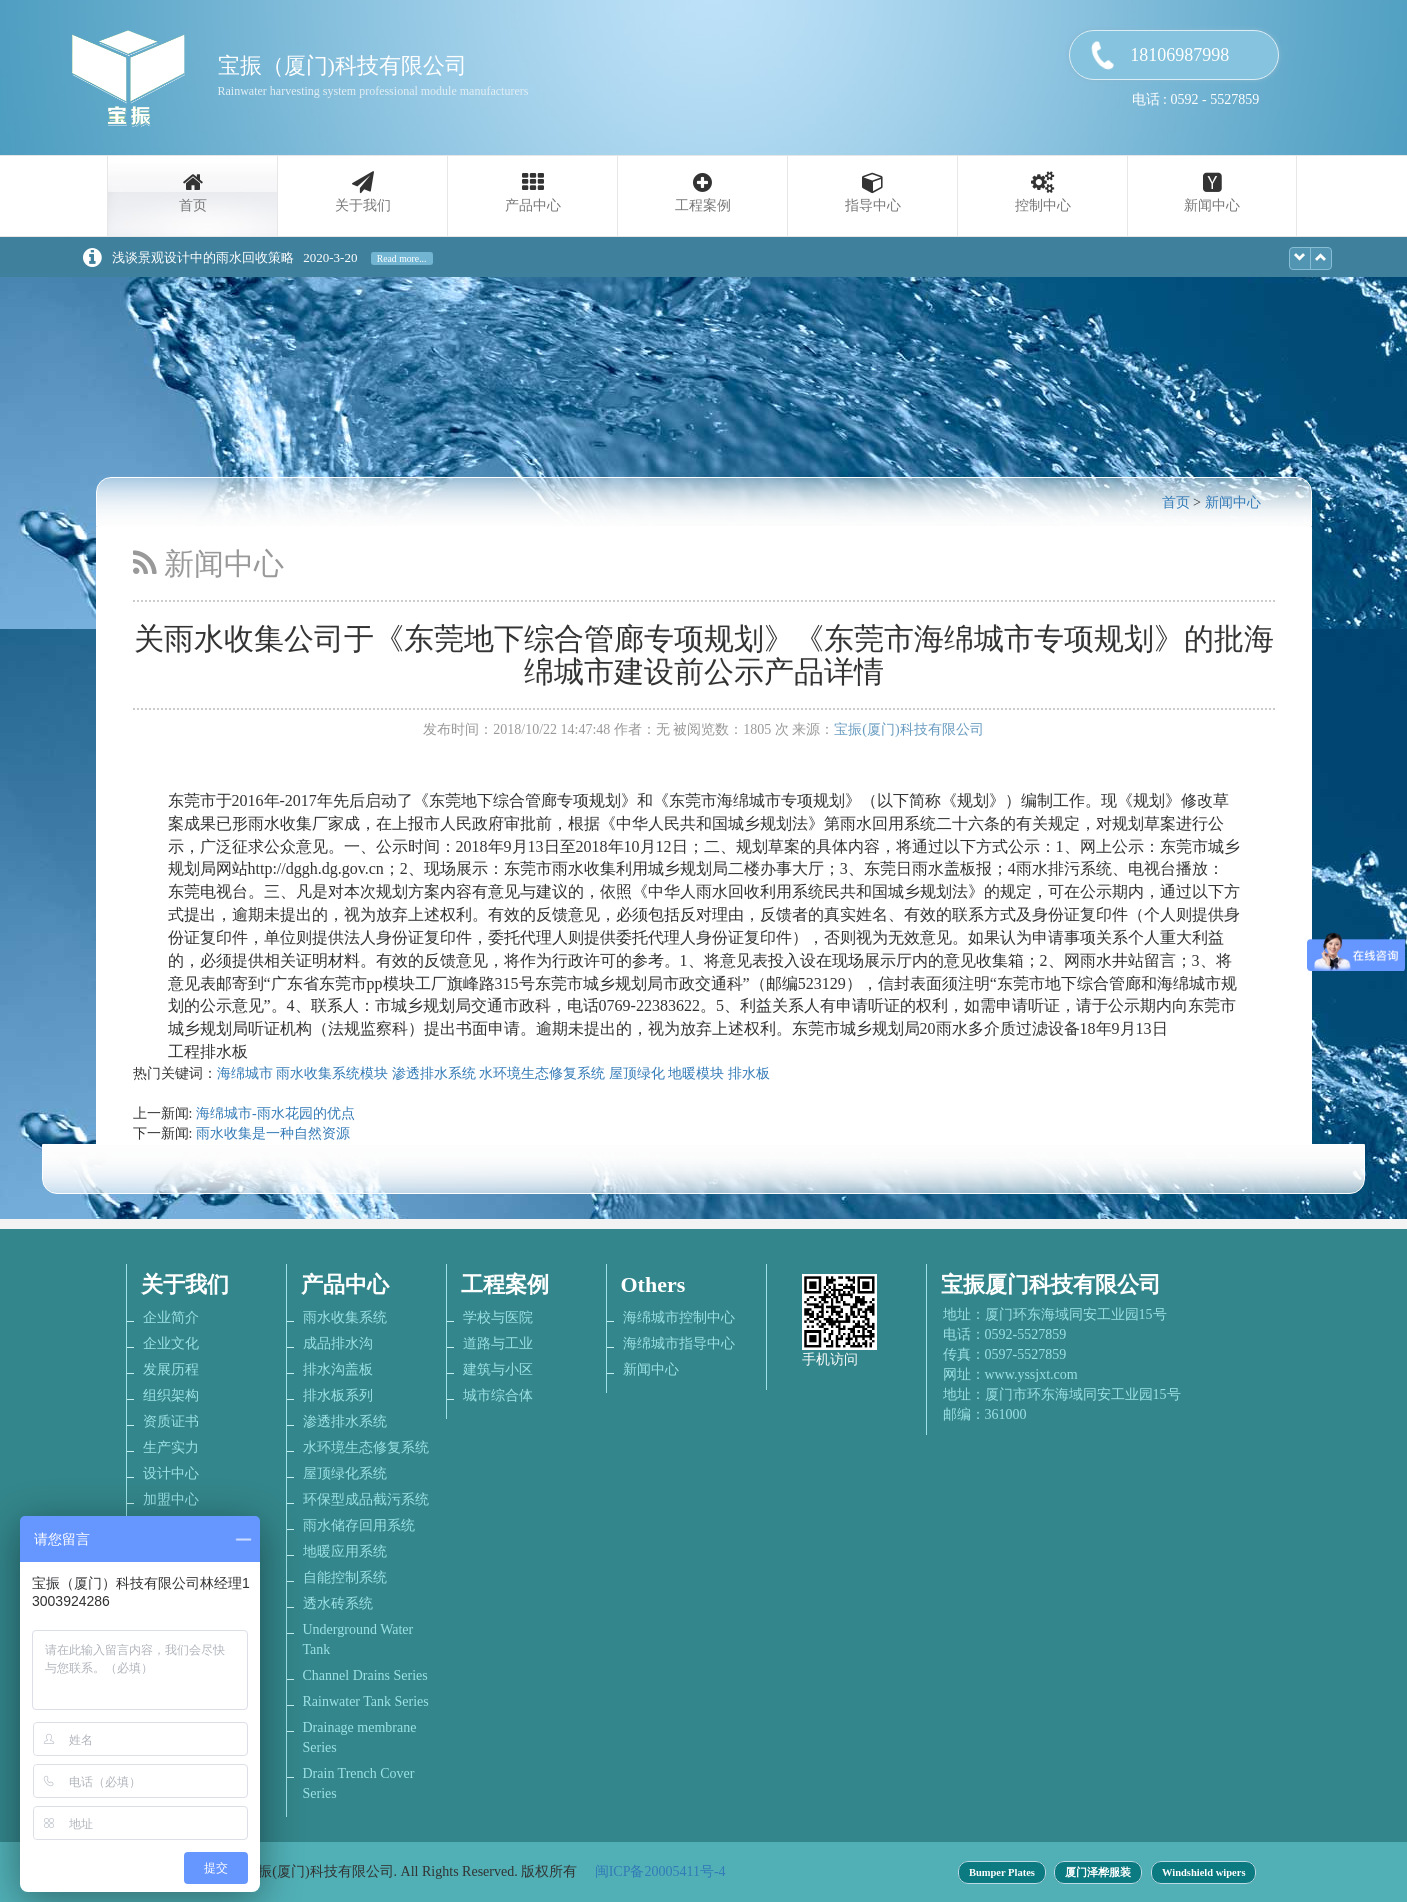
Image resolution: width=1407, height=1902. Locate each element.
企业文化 (171, 1343)
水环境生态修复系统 (542, 1073)
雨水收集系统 (345, 1317)
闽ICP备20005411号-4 (660, 1871)
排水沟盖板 (338, 1369)
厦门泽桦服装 (1098, 1872)
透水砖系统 (338, 1603)
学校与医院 (498, 1317)
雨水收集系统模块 (332, 1073)
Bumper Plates (1002, 1872)
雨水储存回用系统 (359, 1525)
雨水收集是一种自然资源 (273, 1133)
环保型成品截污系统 (366, 1499)
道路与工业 (498, 1343)
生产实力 (171, 1447)
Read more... (402, 258)
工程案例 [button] (703, 205)
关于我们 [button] (363, 205)
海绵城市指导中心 (679, 1343)
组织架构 (171, 1395)
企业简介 (171, 1317)
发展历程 (171, 1369)
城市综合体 (498, 1395)
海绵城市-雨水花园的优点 (275, 1113)
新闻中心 (1212, 205)
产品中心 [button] (533, 205)
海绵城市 (245, 1073)
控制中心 (1043, 205)
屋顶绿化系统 (345, 1473)
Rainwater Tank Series (366, 1701)
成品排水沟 (338, 1343)
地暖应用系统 (345, 1551)
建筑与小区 (498, 1369)
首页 (193, 205)
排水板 (749, 1073)
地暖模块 (696, 1073)
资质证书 (171, 1421)
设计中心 (171, 1473)
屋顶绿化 (637, 1073)
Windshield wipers (1204, 1872)
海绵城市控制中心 (679, 1317)
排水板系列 (338, 1395)
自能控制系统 (345, 1577)
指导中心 (873, 205)
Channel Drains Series (365, 1675)
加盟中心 (171, 1499)
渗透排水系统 (434, 1073)
